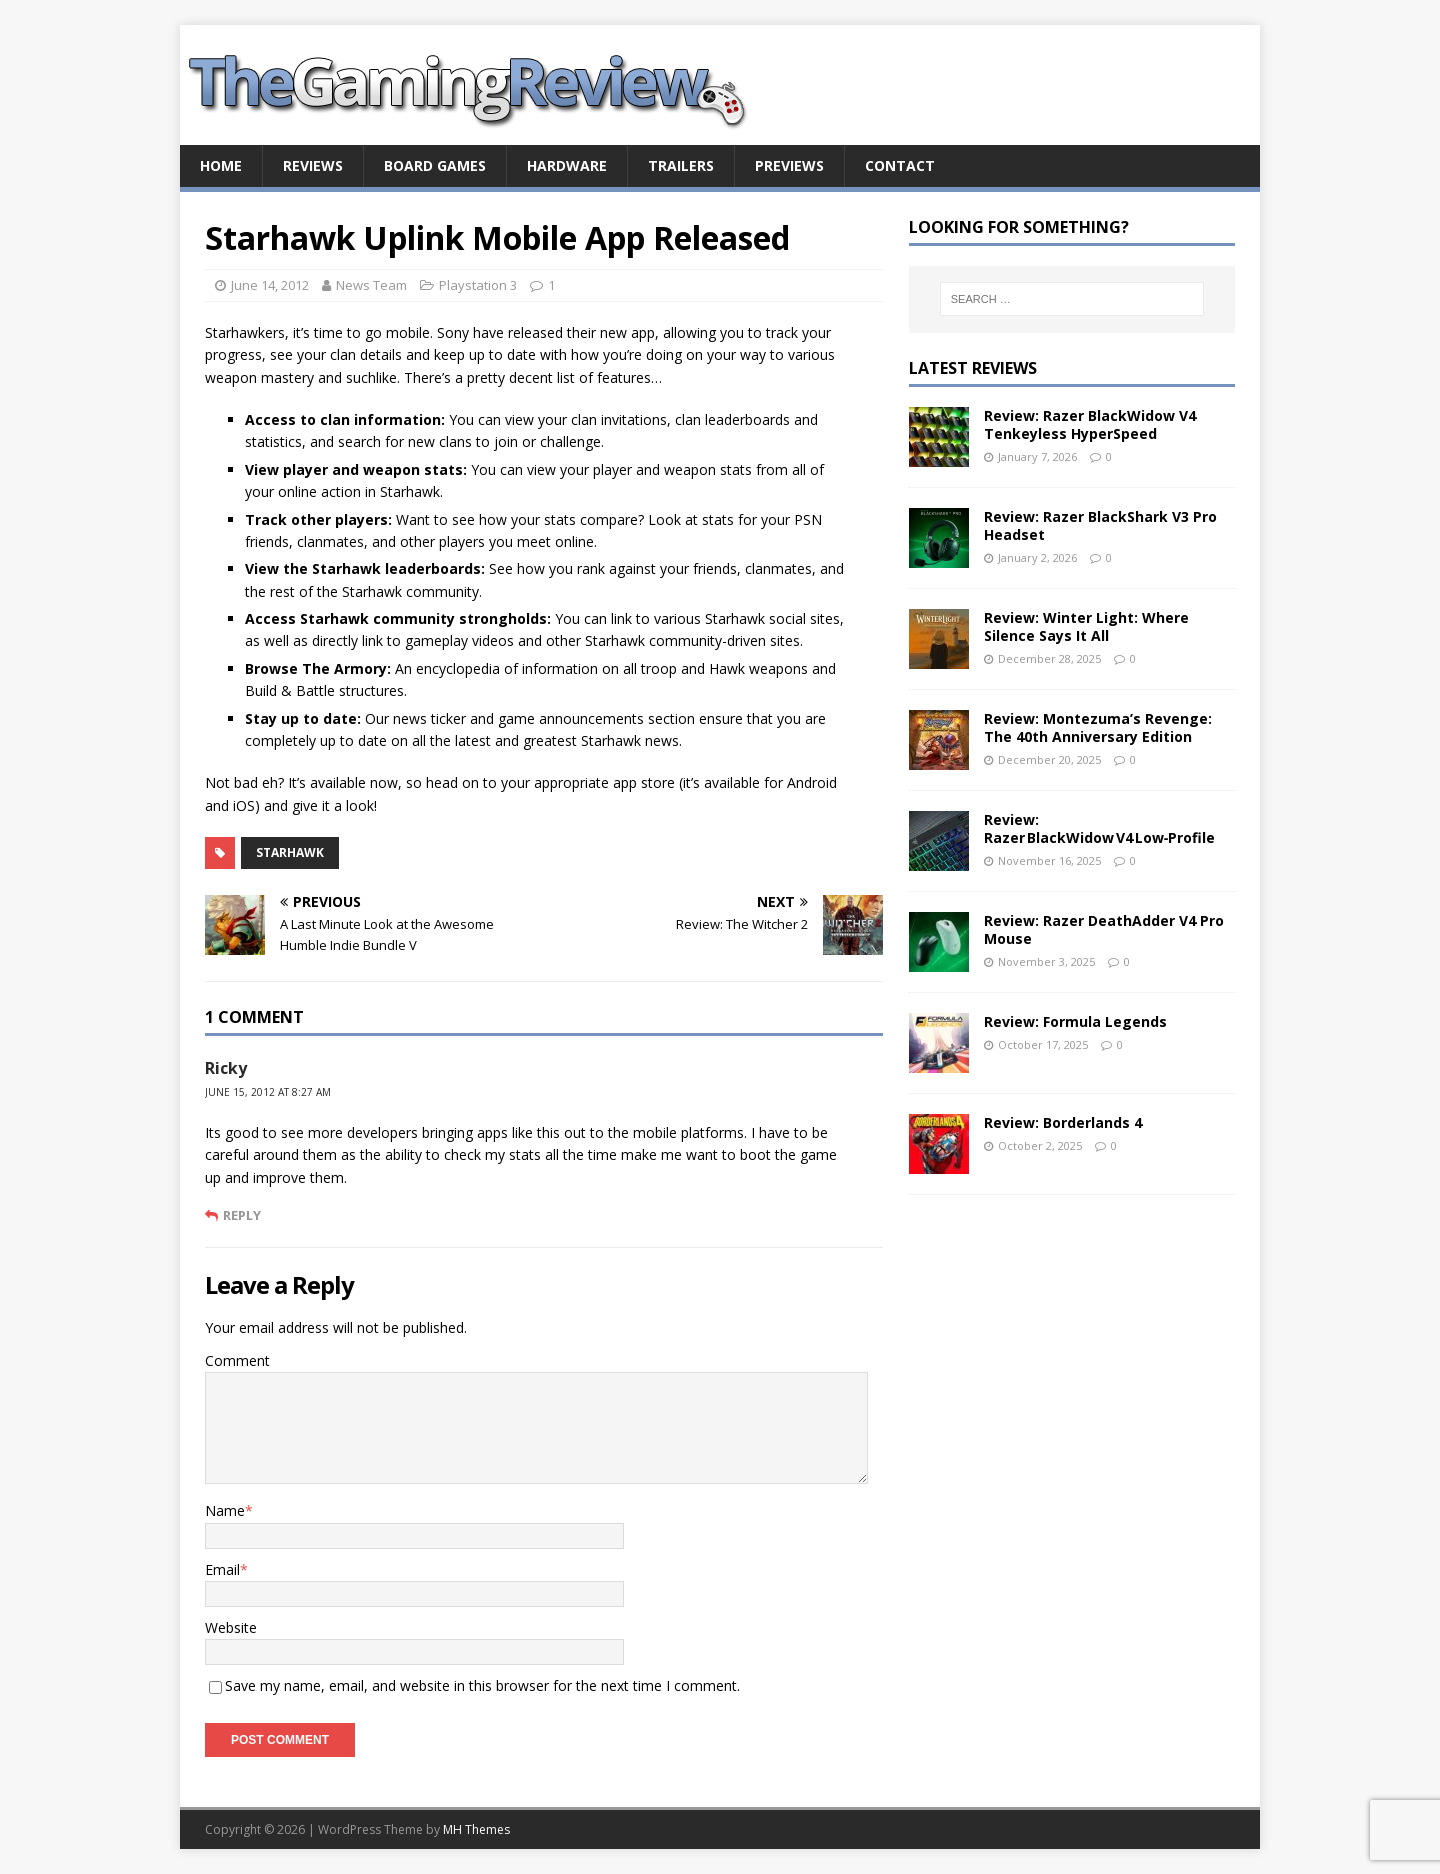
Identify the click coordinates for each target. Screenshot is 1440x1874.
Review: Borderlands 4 (1063, 1122)
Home (221, 165)
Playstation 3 (478, 285)
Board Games (435, 165)
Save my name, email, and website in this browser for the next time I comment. (482, 1685)
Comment (237, 1360)
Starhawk (290, 852)
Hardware (567, 165)
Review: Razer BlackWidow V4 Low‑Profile (1100, 828)
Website (231, 1627)
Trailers (681, 165)
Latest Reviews (973, 368)
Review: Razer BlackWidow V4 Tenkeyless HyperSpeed (1090, 424)
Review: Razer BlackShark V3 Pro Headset (1100, 525)
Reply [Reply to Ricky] (242, 1215)
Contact (900, 165)
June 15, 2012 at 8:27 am (268, 1092)
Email (222, 1569)
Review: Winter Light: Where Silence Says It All (1086, 626)
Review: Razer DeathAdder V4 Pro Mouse (1104, 929)
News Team (371, 285)
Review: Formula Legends (1075, 1021)
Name (225, 1510)
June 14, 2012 (270, 285)
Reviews (313, 165)
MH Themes (476, 1829)
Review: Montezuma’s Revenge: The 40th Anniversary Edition (1098, 727)
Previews (789, 165)
